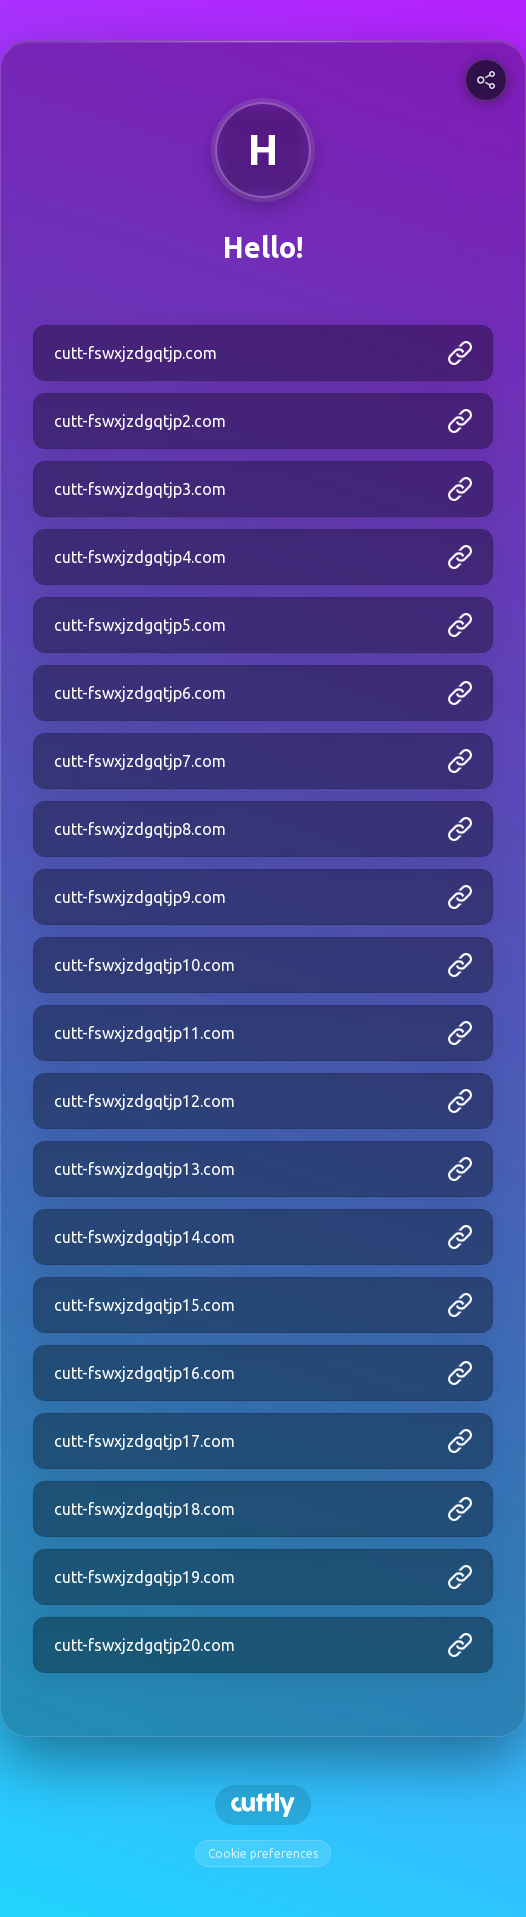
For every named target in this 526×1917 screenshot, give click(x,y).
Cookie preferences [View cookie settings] (263, 1853)
